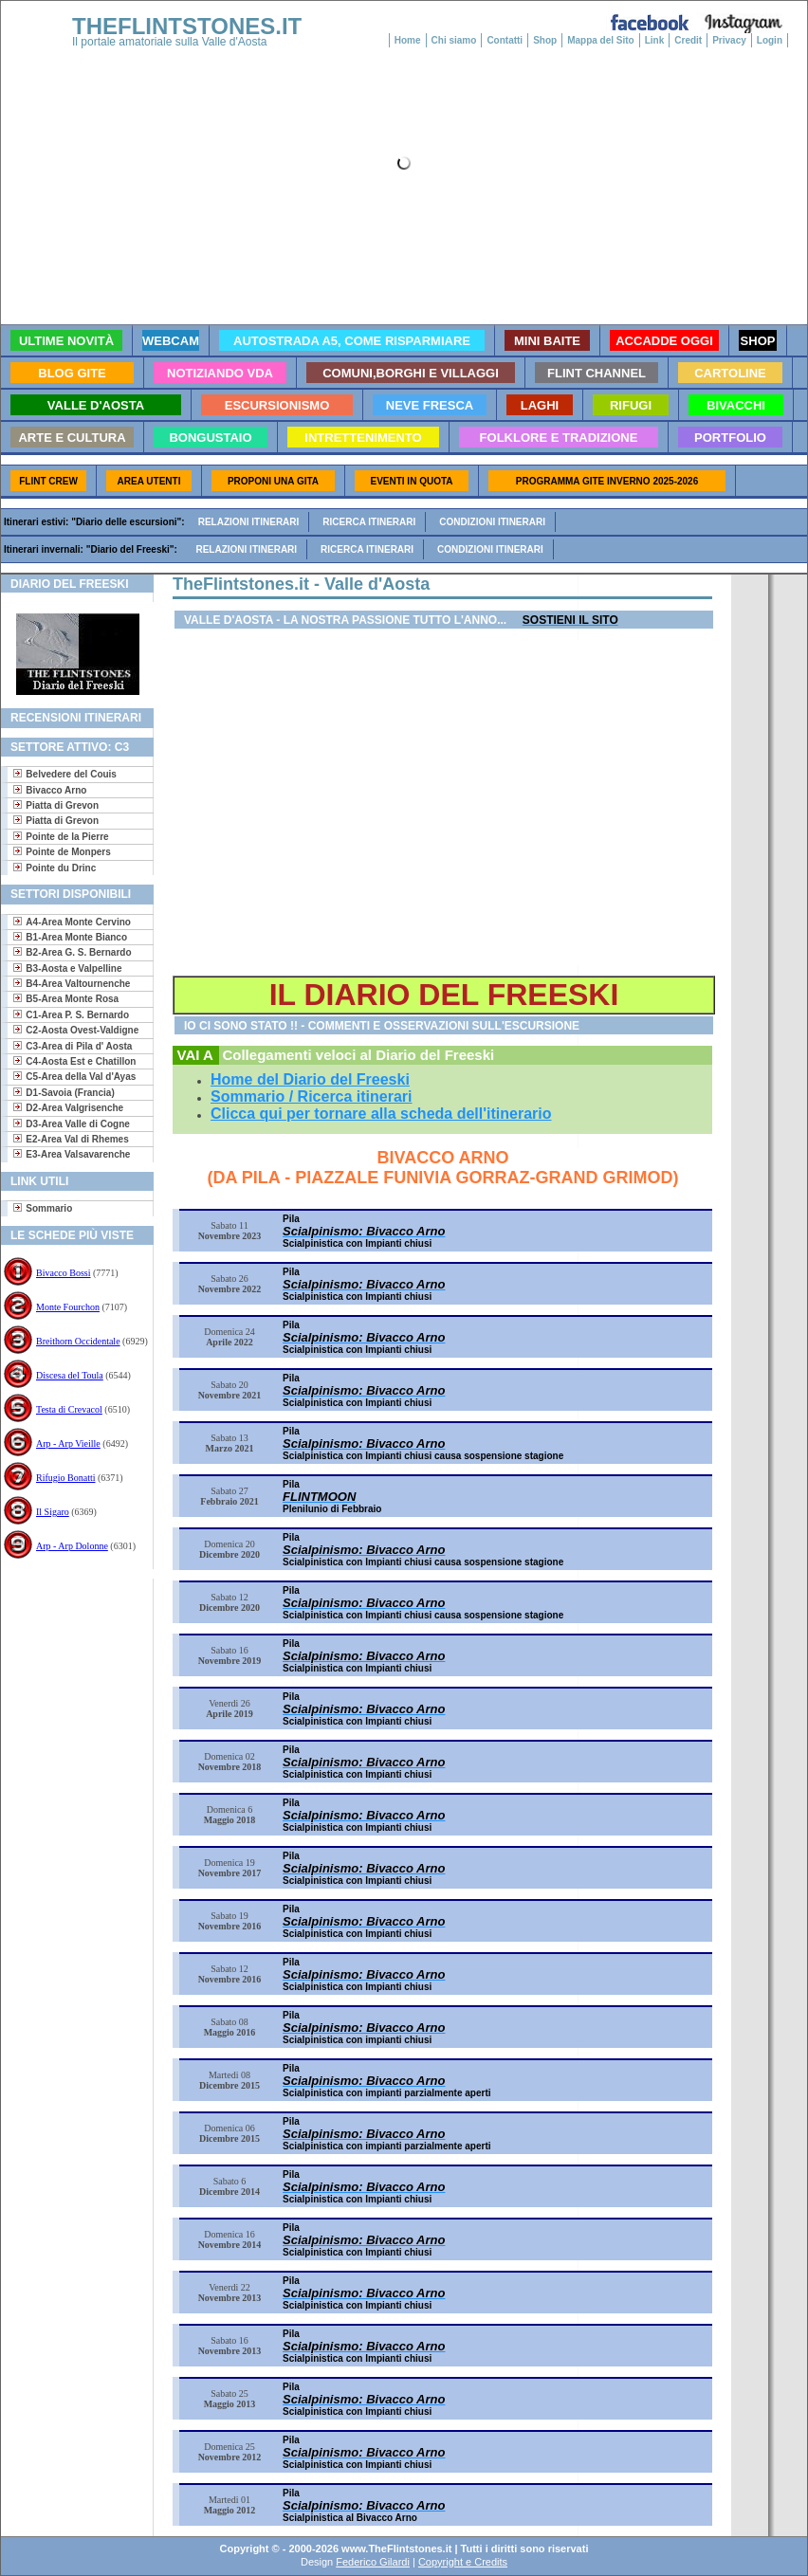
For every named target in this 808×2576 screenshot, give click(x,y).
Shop (545, 40)
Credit (688, 40)
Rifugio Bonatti (66, 1477)
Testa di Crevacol (69, 1409)
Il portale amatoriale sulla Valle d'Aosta (169, 41)
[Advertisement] (69, 1639)
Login (769, 40)
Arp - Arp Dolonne (72, 1546)
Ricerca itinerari (368, 522)
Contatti (505, 40)
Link (655, 40)
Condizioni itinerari (492, 522)
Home (408, 40)
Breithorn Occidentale (78, 1341)
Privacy (729, 40)
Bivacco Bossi (63, 1273)
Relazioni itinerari (249, 522)
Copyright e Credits (462, 2561)
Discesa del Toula (69, 1375)
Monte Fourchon (68, 1307)
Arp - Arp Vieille (68, 1443)
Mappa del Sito (600, 40)
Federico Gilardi (373, 2561)
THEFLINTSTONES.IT (187, 26)
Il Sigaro (52, 1512)
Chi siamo (454, 40)
